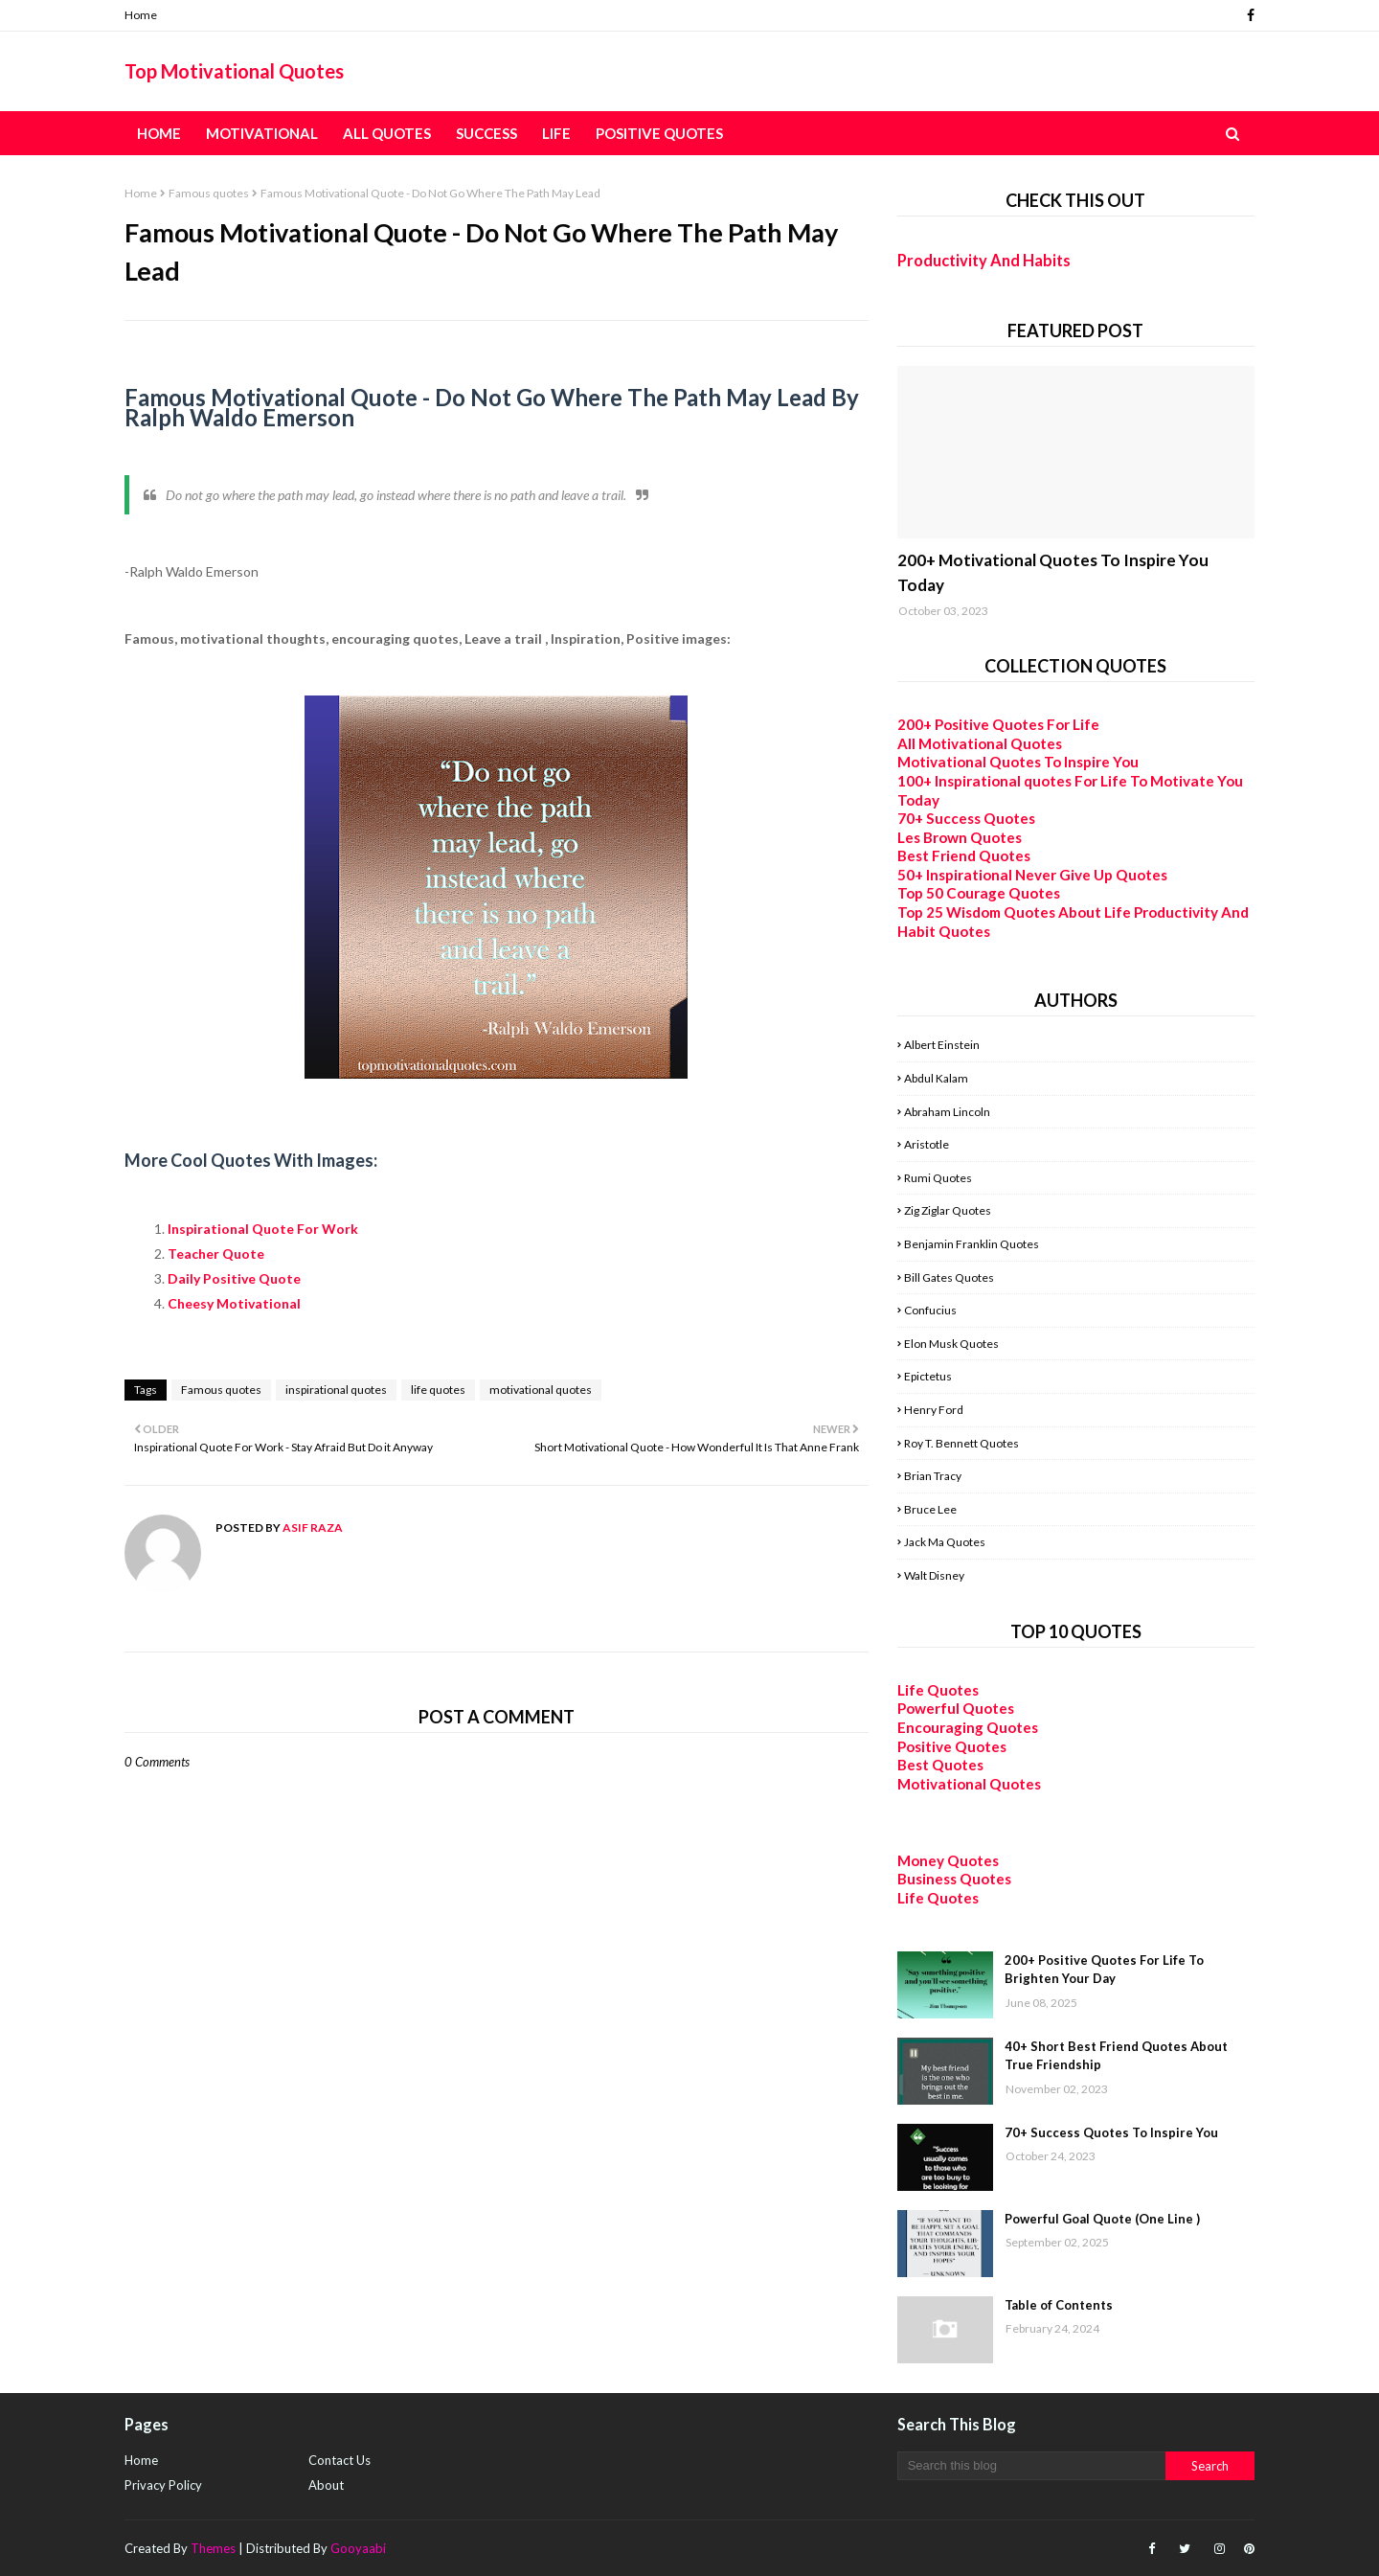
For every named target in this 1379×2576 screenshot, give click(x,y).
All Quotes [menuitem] (387, 133)
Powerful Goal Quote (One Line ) (1102, 2218)
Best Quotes (940, 1764)
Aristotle (926, 1144)
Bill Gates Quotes (949, 1277)
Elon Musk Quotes (951, 1343)
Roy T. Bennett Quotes (961, 1443)
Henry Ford (933, 1409)
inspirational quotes (336, 1389)
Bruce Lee (930, 1509)
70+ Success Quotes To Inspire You (1111, 2132)
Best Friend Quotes (963, 855)
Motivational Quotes (969, 1783)
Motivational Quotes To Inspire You (1018, 761)
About (326, 2485)
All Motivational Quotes (979, 743)
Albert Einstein (942, 1044)
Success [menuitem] (486, 133)
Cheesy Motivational (236, 1303)
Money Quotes (948, 1860)
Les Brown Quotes (959, 837)
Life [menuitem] (556, 133)
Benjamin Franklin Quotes (971, 1244)
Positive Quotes (951, 1746)
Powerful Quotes (955, 1708)
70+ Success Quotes (966, 818)
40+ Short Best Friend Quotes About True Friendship (1116, 2056)
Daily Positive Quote (236, 1278)
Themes (213, 2548)
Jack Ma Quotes (944, 1542)
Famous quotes (209, 193)
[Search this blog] (1031, 2465)
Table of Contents (1059, 2305)
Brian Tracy (932, 1476)
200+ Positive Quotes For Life (998, 724)
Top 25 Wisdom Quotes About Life (1014, 912)
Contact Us (339, 2460)
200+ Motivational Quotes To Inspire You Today (1053, 572)
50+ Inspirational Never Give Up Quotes (1032, 874)
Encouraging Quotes (967, 1727)
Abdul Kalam (936, 1078)
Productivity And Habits (984, 260)
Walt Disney (934, 1575)
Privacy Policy (163, 2485)
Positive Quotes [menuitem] (659, 133)
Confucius (930, 1310)
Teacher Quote (216, 1253)
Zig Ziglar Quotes (947, 1210)
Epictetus (928, 1376)
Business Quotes (954, 1878)
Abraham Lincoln (947, 1112)
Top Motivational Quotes (234, 70)
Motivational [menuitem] (262, 133)
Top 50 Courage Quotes (978, 892)
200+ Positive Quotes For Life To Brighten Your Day (1104, 1969)
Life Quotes (938, 1689)
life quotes (438, 1389)
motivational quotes (540, 1389)
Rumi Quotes (938, 1178)
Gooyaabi (358, 2548)
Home (140, 15)
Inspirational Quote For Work (264, 1228)
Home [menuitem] (159, 133)
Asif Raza (312, 1527)
